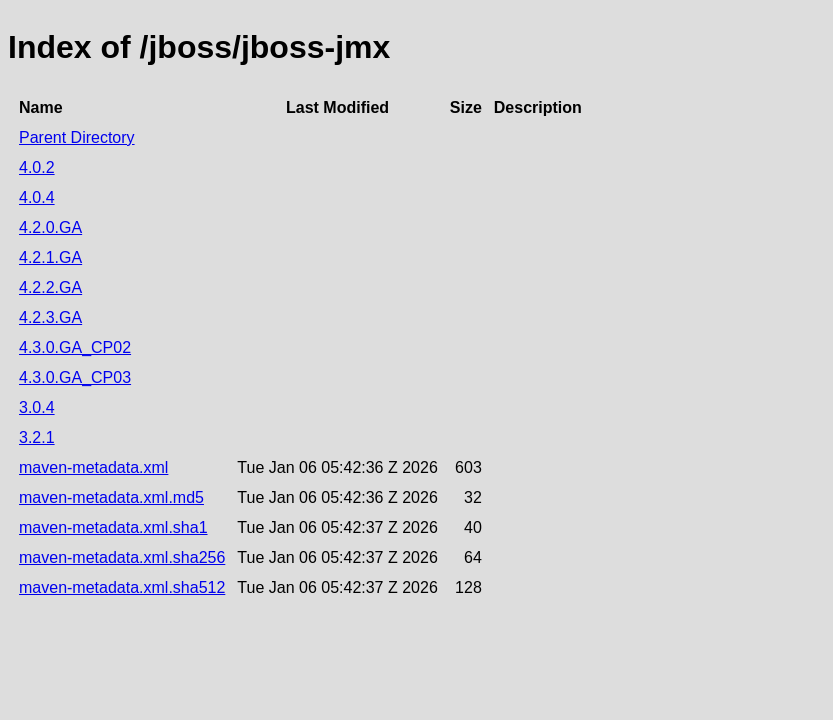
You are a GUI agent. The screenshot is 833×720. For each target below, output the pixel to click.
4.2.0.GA (50, 227)
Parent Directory (77, 137)
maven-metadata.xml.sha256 (122, 557)
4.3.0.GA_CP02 (75, 347)
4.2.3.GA (50, 317)
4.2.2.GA (50, 287)
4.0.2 (37, 167)
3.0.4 (37, 407)
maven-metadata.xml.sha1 (113, 527)
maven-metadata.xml (93, 467)
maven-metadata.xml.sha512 (122, 587)
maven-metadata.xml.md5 (111, 497)
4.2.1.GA (50, 257)
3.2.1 (37, 437)
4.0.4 (37, 197)
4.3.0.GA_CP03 (75, 377)
